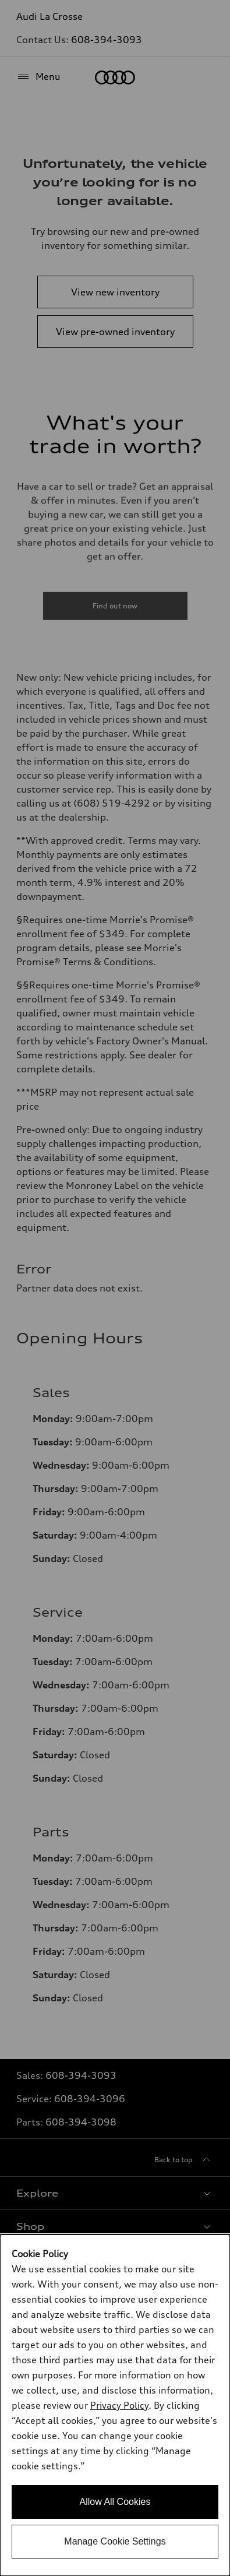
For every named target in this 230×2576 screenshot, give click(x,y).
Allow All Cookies (115, 2502)
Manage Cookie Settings (114, 2541)
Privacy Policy (119, 2405)
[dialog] (115, 2405)
